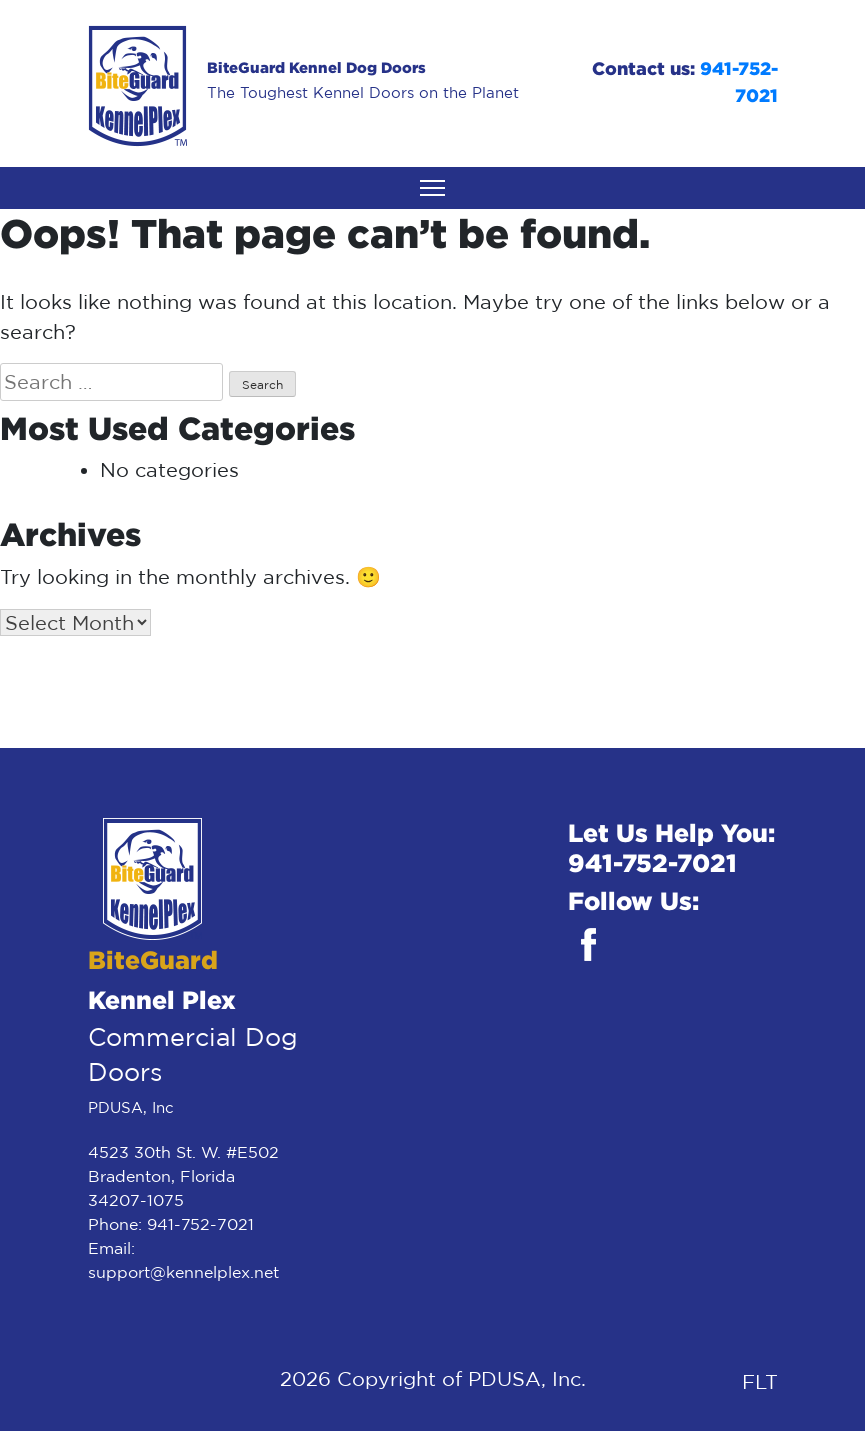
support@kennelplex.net (183, 1272)
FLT (760, 1381)
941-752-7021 (200, 1224)
